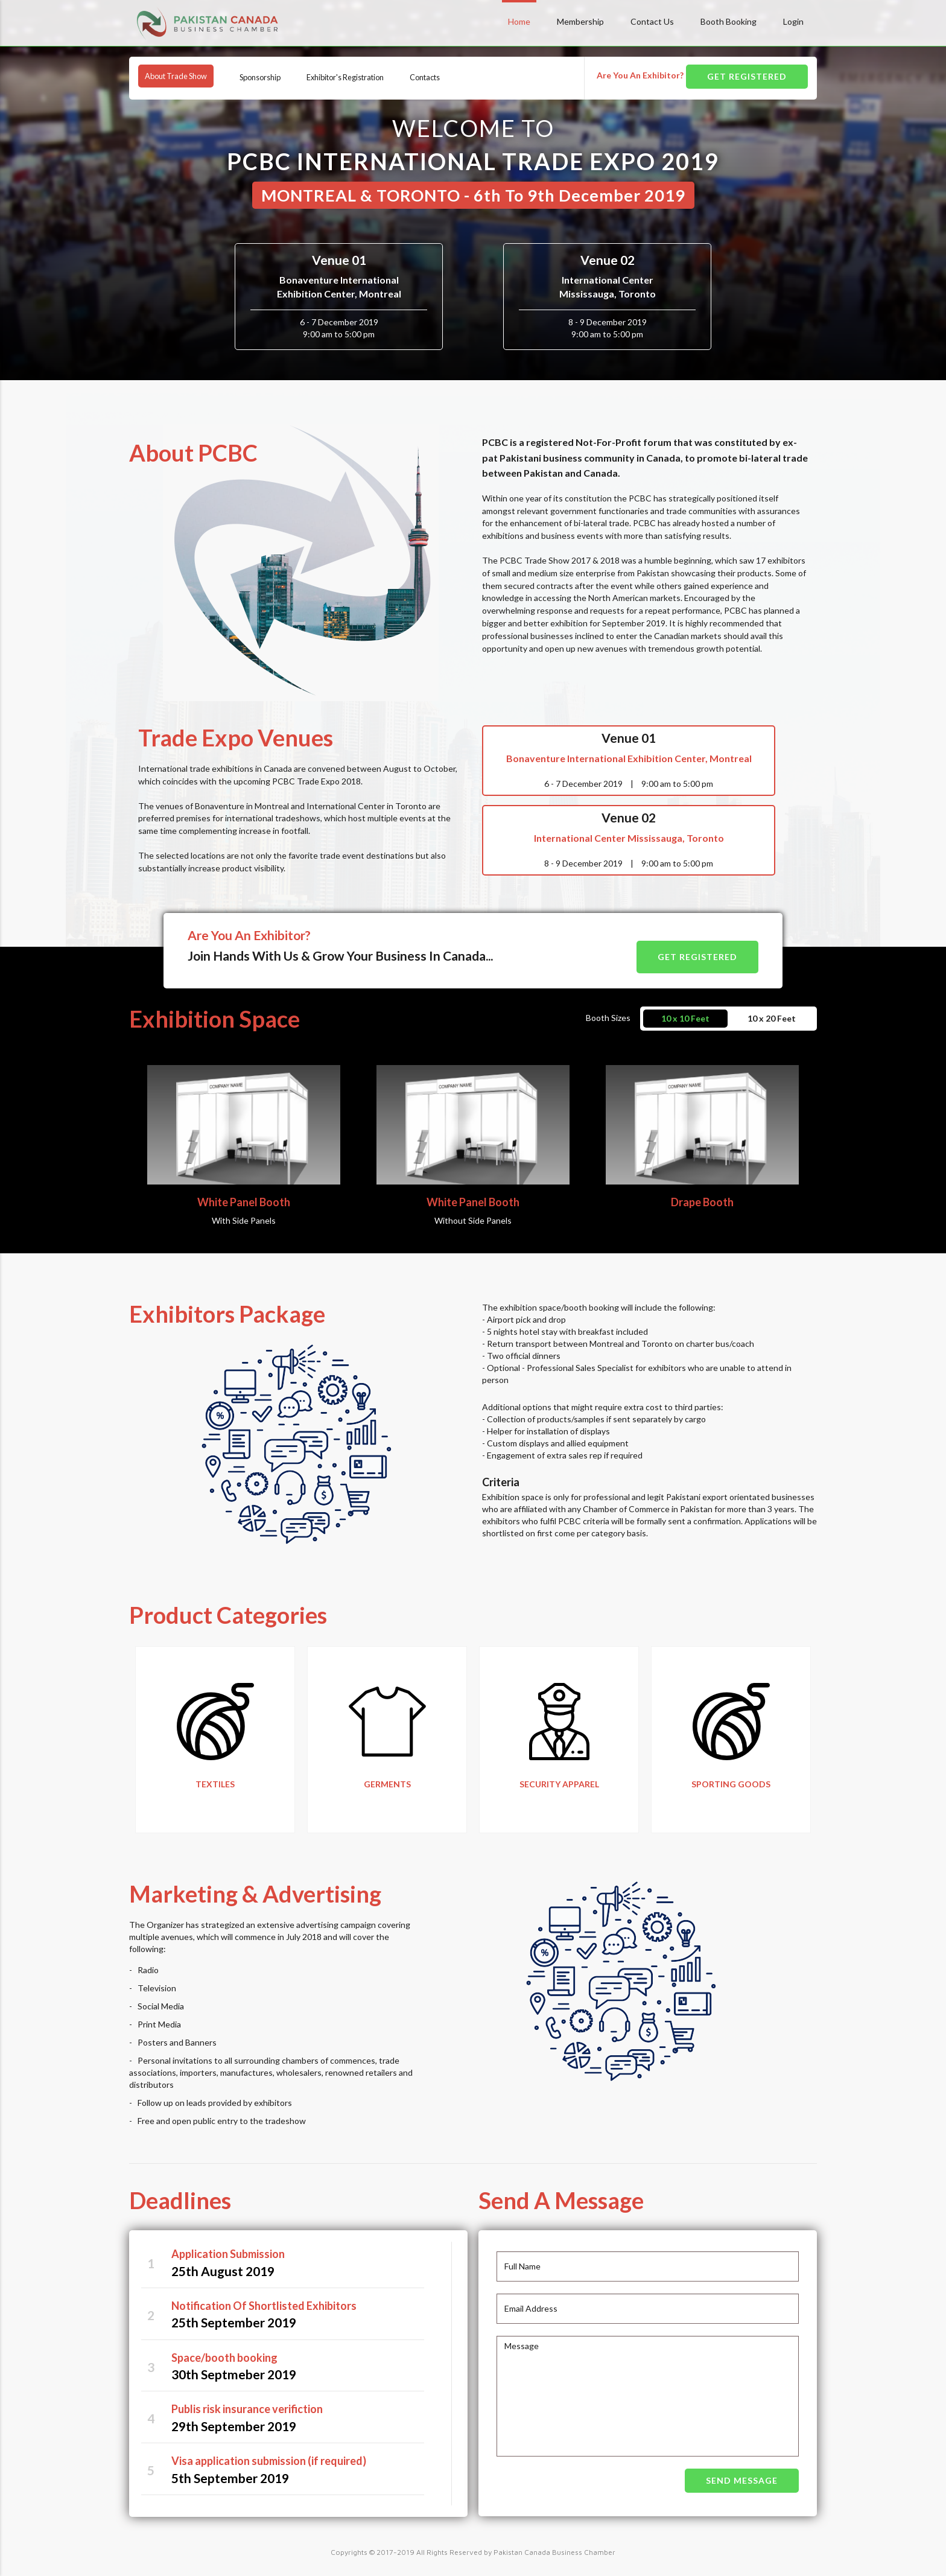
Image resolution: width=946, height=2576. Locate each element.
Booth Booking (728, 21)
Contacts (460, 76)
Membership (580, 21)
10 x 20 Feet (772, 1005)
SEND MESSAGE (742, 2475)
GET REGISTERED (747, 76)
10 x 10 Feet (685, 1005)
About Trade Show (183, 76)
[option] (215, 1737)
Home (519, 21)
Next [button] (826, 1743)
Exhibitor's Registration (372, 76)
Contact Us (652, 21)
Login (793, 21)
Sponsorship (278, 76)
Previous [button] (99, 1743)
